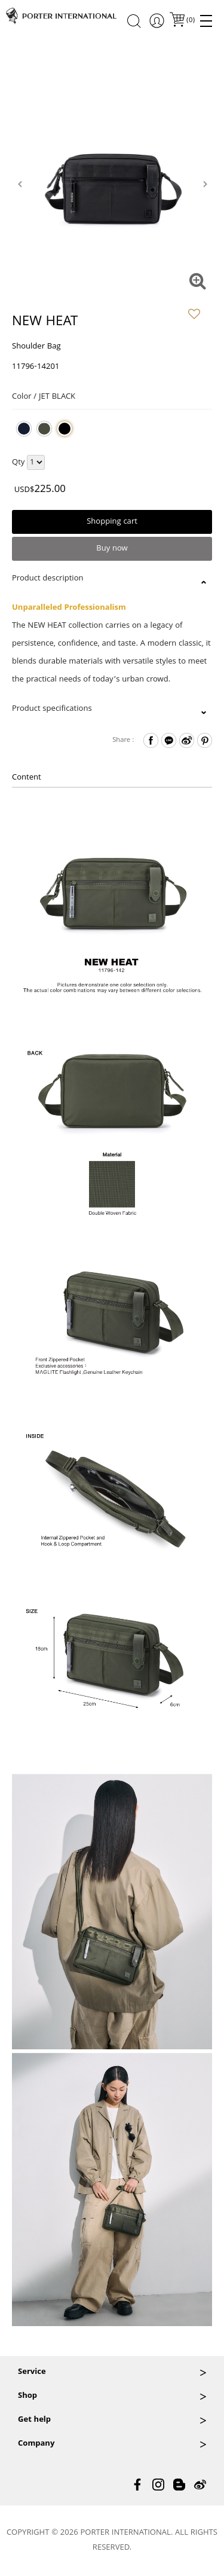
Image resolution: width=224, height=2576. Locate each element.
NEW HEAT (45, 323)
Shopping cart (112, 521)
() (190, 20)
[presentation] (19, 184)
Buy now (112, 548)
